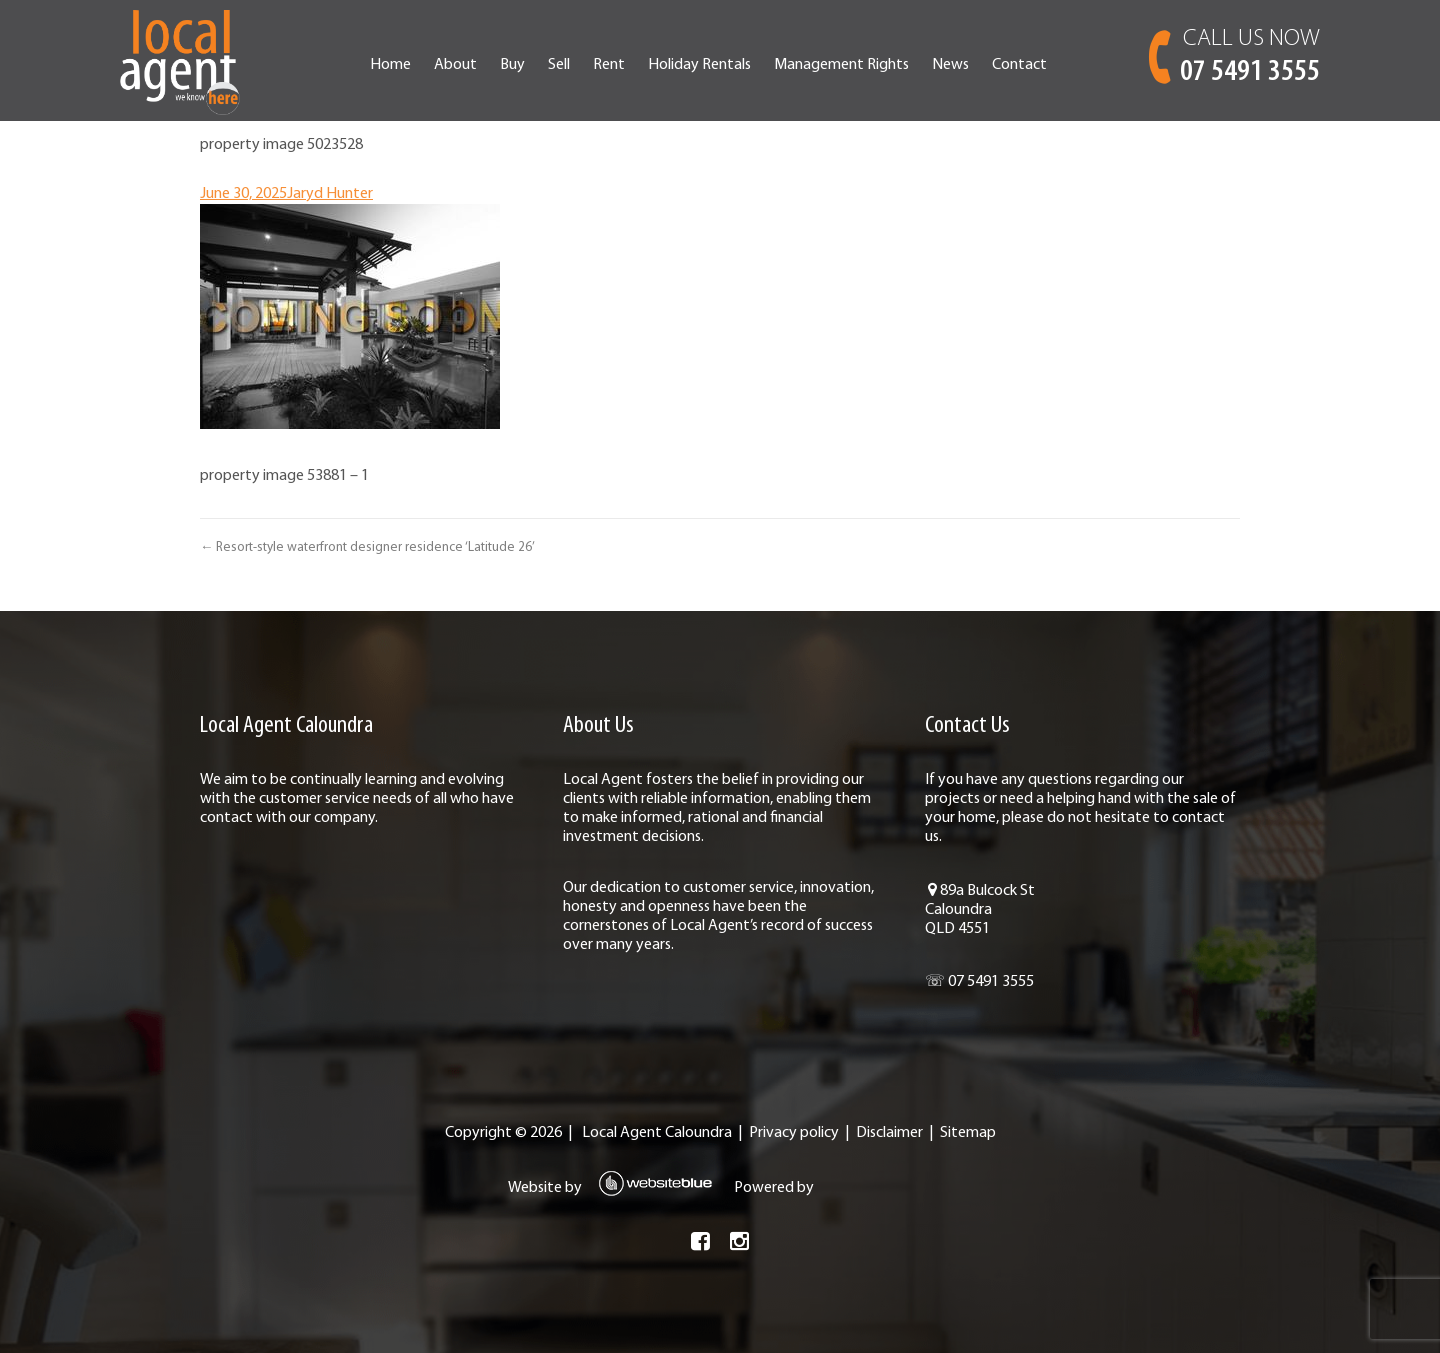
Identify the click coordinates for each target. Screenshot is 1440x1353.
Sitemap (968, 1133)
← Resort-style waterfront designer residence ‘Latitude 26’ (367, 547)
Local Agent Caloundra (657, 1133)
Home (390, 65)
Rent (609, 65)
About (455, 65)
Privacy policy (794, 1133)
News (950, 65)
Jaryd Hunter (330, 194)
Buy (512, 65)
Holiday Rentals (699, 65)
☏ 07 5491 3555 (979, 982)
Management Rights (841, 65)
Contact (1019, 65)
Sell (559, 65)
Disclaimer (889, 1133)
